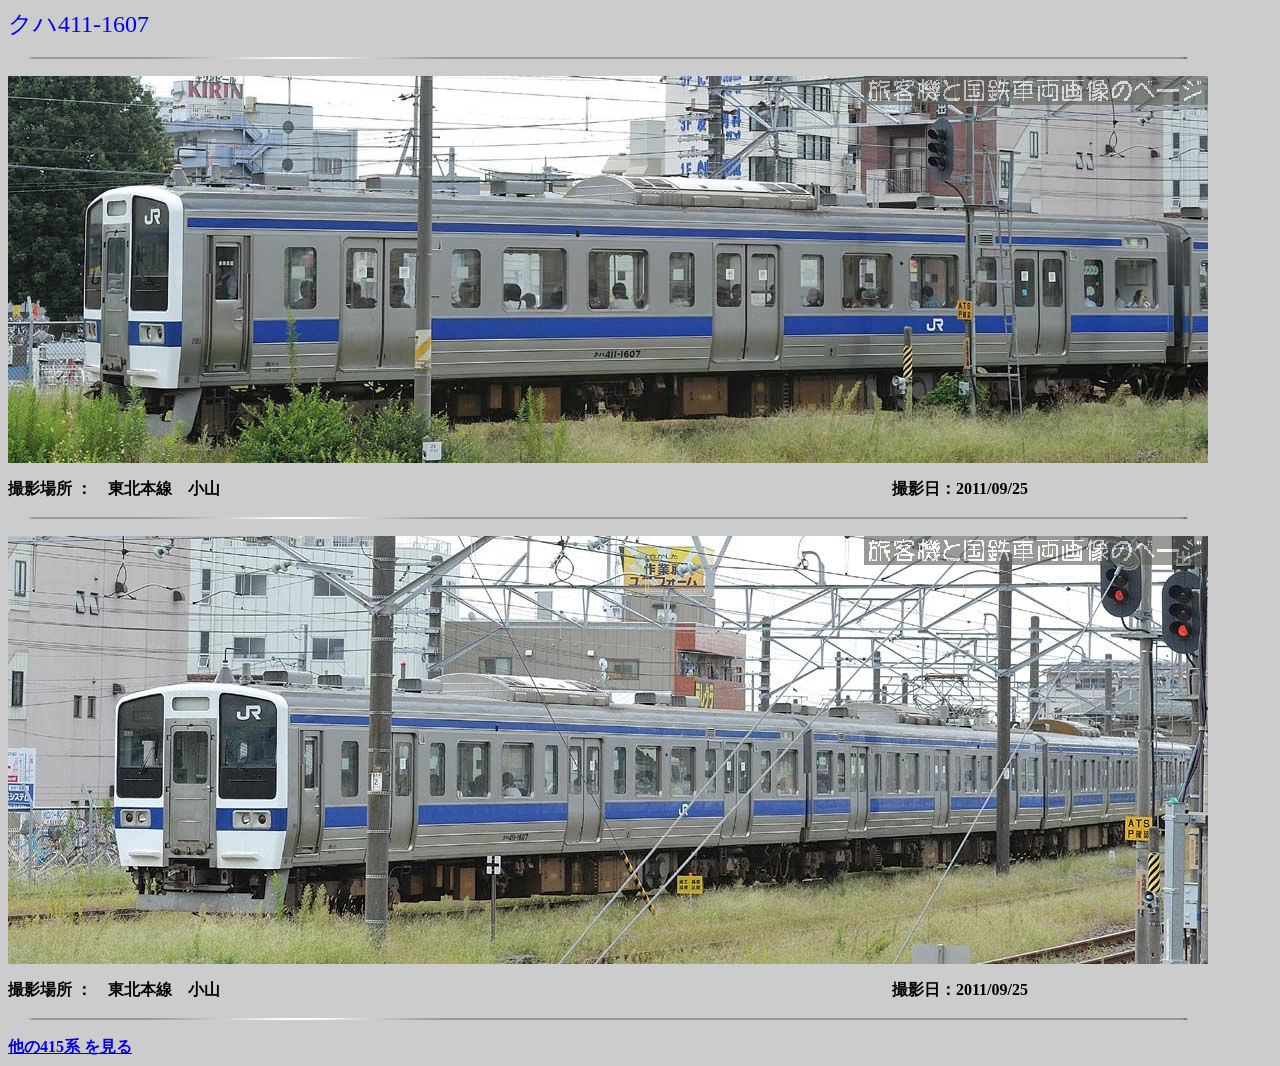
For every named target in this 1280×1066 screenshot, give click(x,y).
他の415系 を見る (70, 1046)
